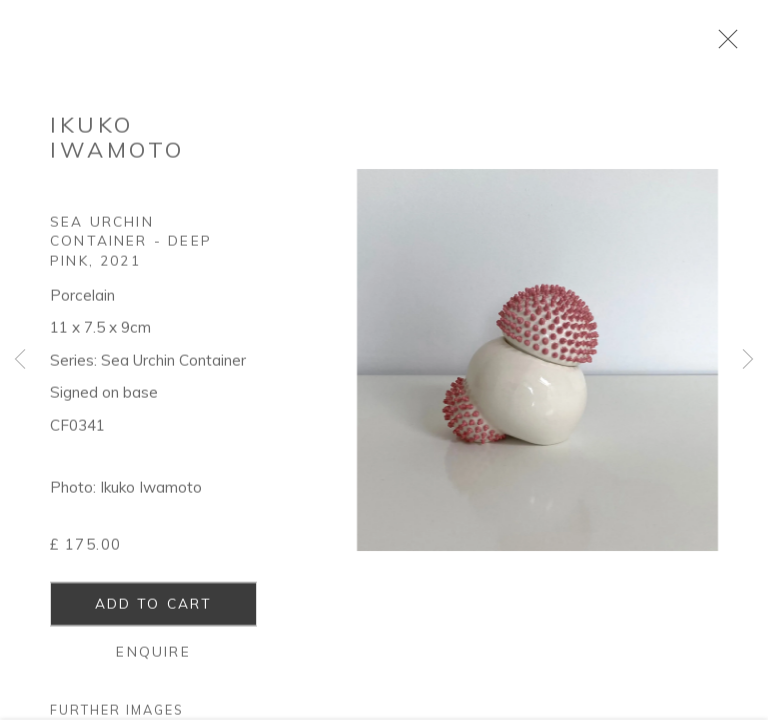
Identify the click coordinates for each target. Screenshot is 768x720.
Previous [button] (20, 360)
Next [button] (748, 360)
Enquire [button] (153, 657)
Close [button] (728, 45)
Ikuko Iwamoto (117, 143)
